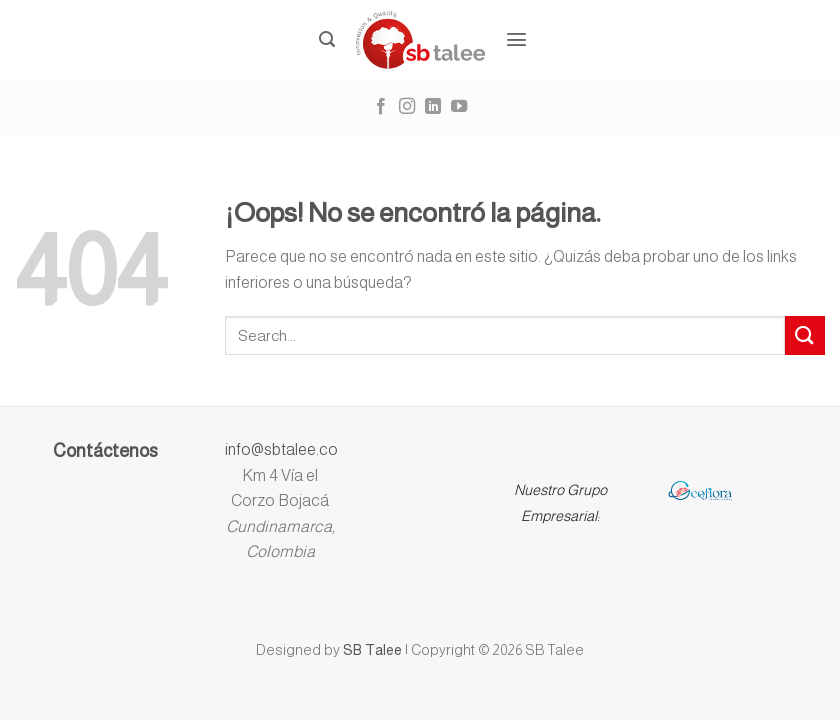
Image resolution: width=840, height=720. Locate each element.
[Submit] (805, 335)
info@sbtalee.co (281, 449)
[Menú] (517, 39)
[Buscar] (327, 39)
